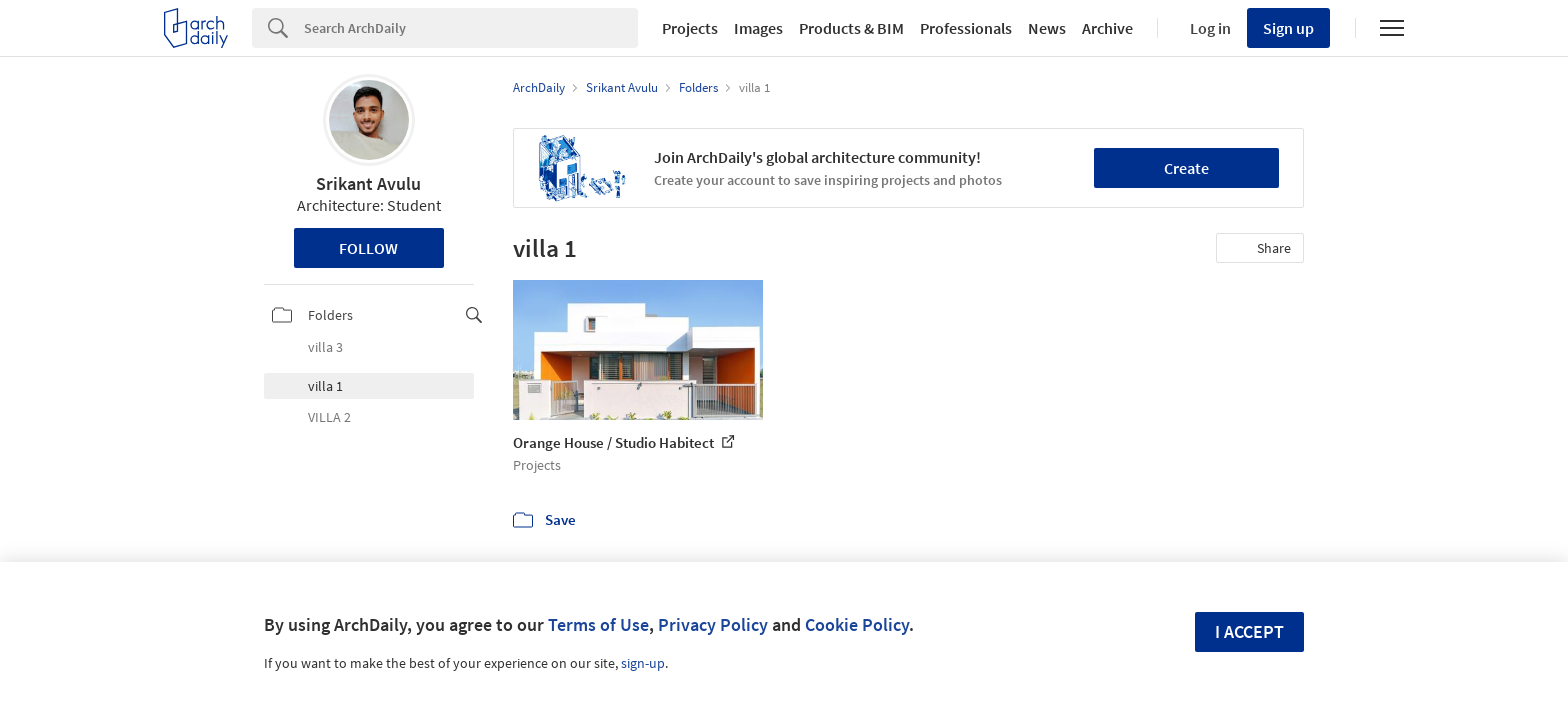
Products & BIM (851, 28)
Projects (690, 28)
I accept (1249, 631)
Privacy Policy (713, 624)
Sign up (1288, 28)
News (1047, 28)
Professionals (966, 28)
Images (758, 28)
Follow (368, 248)
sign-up (643, 663)
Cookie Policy (857, 624)
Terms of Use (598, 624)
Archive (1107, 28)
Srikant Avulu (368, 183)
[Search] (471, 28)
